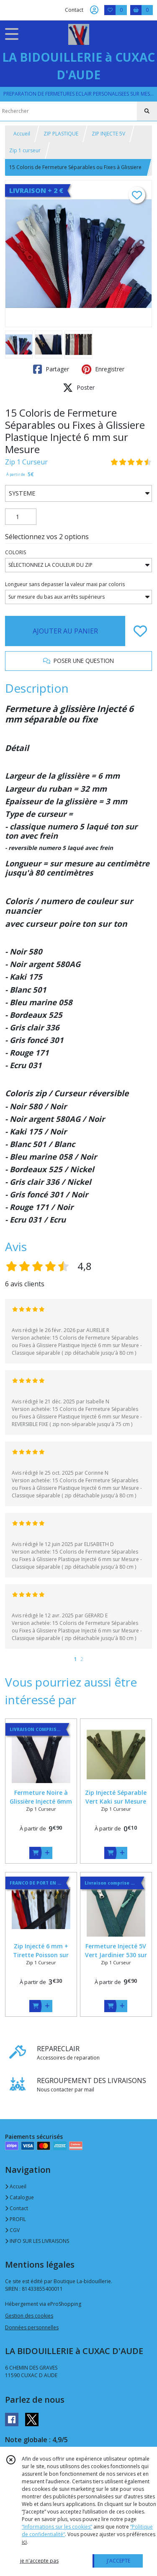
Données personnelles (32, 2327)
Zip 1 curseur (25, 150)
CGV (12, 2230)
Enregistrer (103, 369)
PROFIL (15, 2219)
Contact (74, 9)
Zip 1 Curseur (26, 462)
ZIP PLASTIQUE (61, 133)
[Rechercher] (147, 111)
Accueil (21, 133)
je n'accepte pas (39, 2560)
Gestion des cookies (29, 2315)
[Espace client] (94, 10)
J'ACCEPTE (118, 2560)
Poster (79, 388)
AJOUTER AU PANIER (65, 631)
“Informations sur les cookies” (57, 2526)
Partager (51, 369)
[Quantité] (20, 516)
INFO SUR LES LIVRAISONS (37, 2241)
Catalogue (19, 2197)
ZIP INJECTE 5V (108, 133)
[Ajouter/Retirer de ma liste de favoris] (140, 631)
